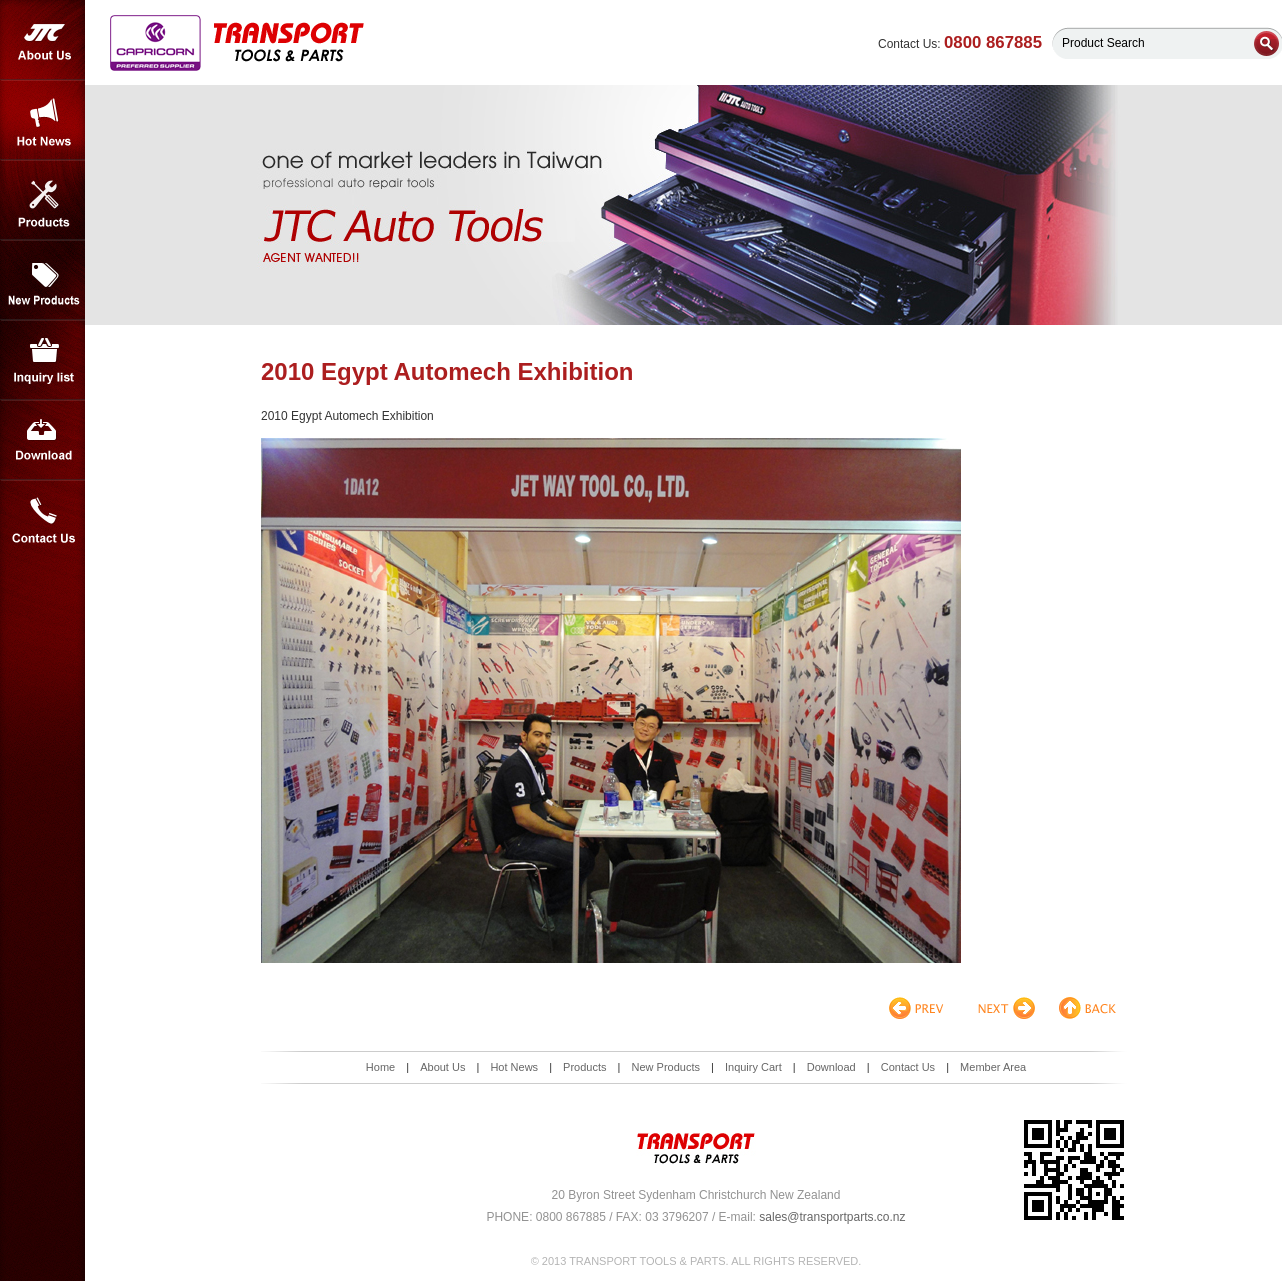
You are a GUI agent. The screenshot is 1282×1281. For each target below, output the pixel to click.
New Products (42, 280)
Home (380, 1067)
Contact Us (42, 520)
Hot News (42, 120)
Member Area (993, 1067)
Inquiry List (42, 360)
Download (42, 440)
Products (42, 200)
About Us (42, 40)
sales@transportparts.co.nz (832, 1217)
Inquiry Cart (753, 1067)
